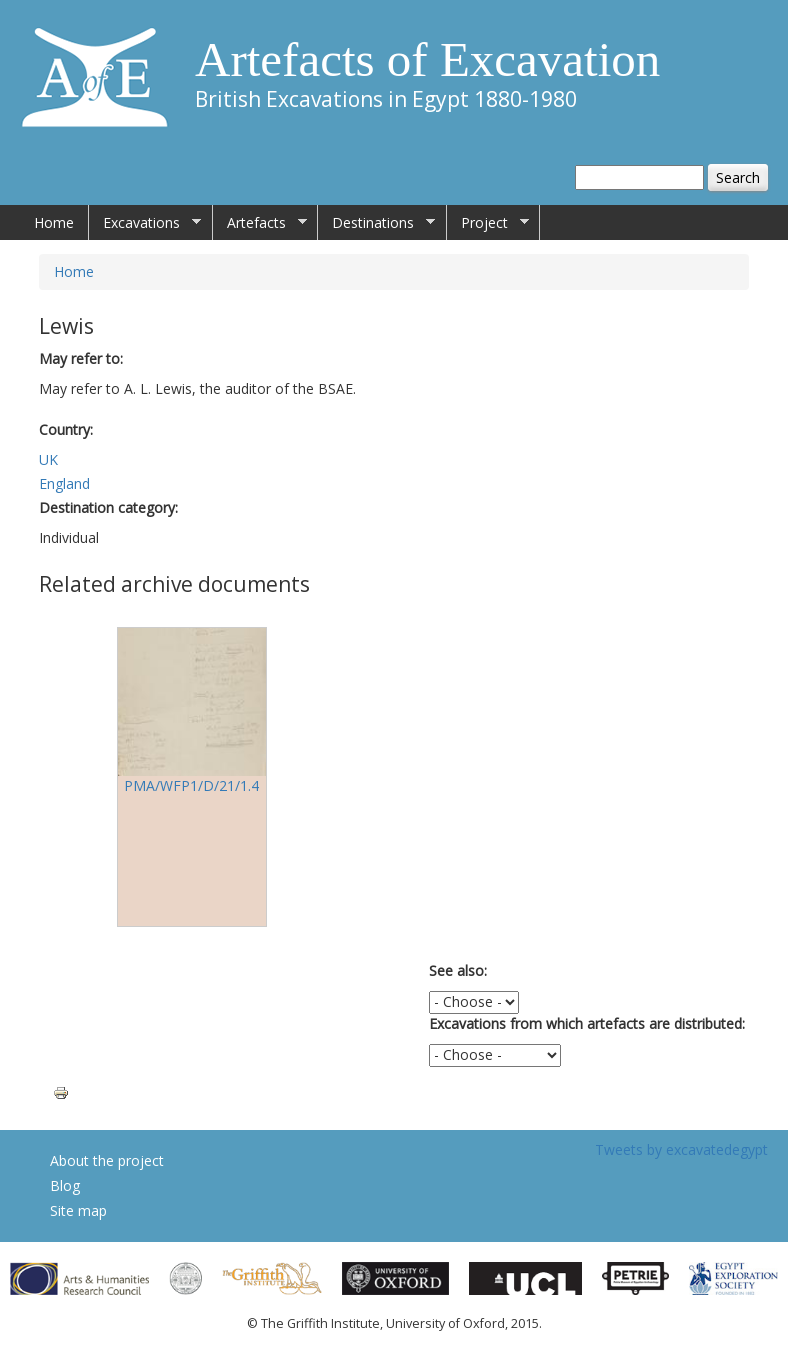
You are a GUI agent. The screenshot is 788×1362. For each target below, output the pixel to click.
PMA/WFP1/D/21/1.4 (191, 785)
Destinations (376, 223)
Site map (78, 1210)
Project (488, 223)
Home (54, 222)
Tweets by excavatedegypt (681, 1149)
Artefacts (260, 223)
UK (48, 459)
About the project (107, 1160)
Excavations (145, 223)
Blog (65, 1185)
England (64, 483)
